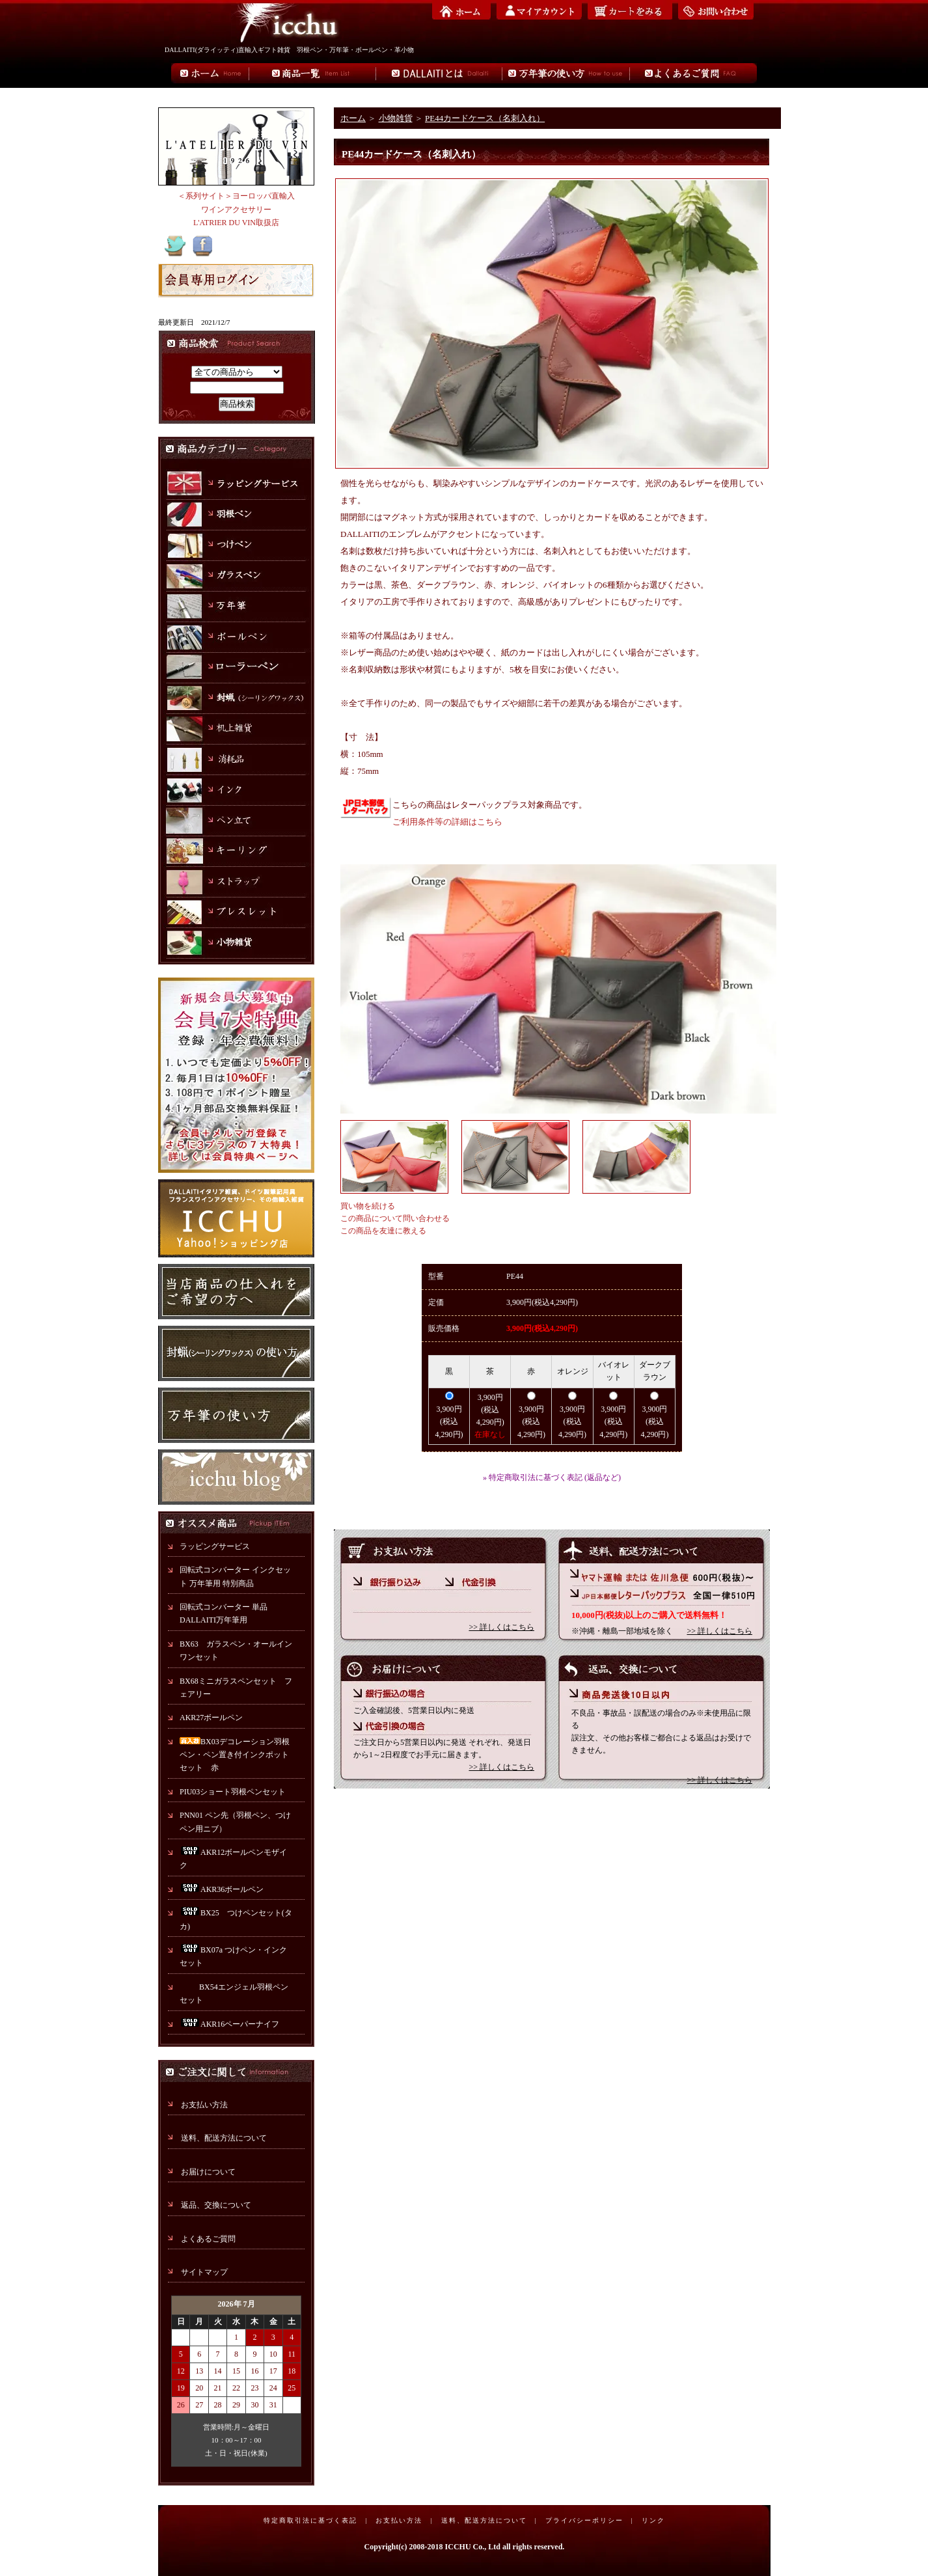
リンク (653, 2520)
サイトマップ (204, 2272)
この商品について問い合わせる (395, 1218)
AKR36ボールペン (222, 1889)
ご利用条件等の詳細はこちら (447, 822)
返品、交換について (216, 2205)
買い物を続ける (367, 1206)
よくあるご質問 (208, 2238)
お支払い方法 (204, 2104)
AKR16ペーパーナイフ (229, 2024)
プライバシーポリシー (584, 2520)
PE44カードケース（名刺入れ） (485, 118)
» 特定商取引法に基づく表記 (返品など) (552, 1477)
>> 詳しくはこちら (501, 1627)
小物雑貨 (396, 118)
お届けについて (208, 2171)
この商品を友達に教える (383, 1230)
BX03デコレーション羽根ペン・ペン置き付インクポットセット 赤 (235, 1755)
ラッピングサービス (215, 1546)
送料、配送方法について (224, 2138)
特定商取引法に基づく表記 (310, 2520)
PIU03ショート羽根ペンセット (236, 1791)
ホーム (353, 118)
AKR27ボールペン (211, 1717)
